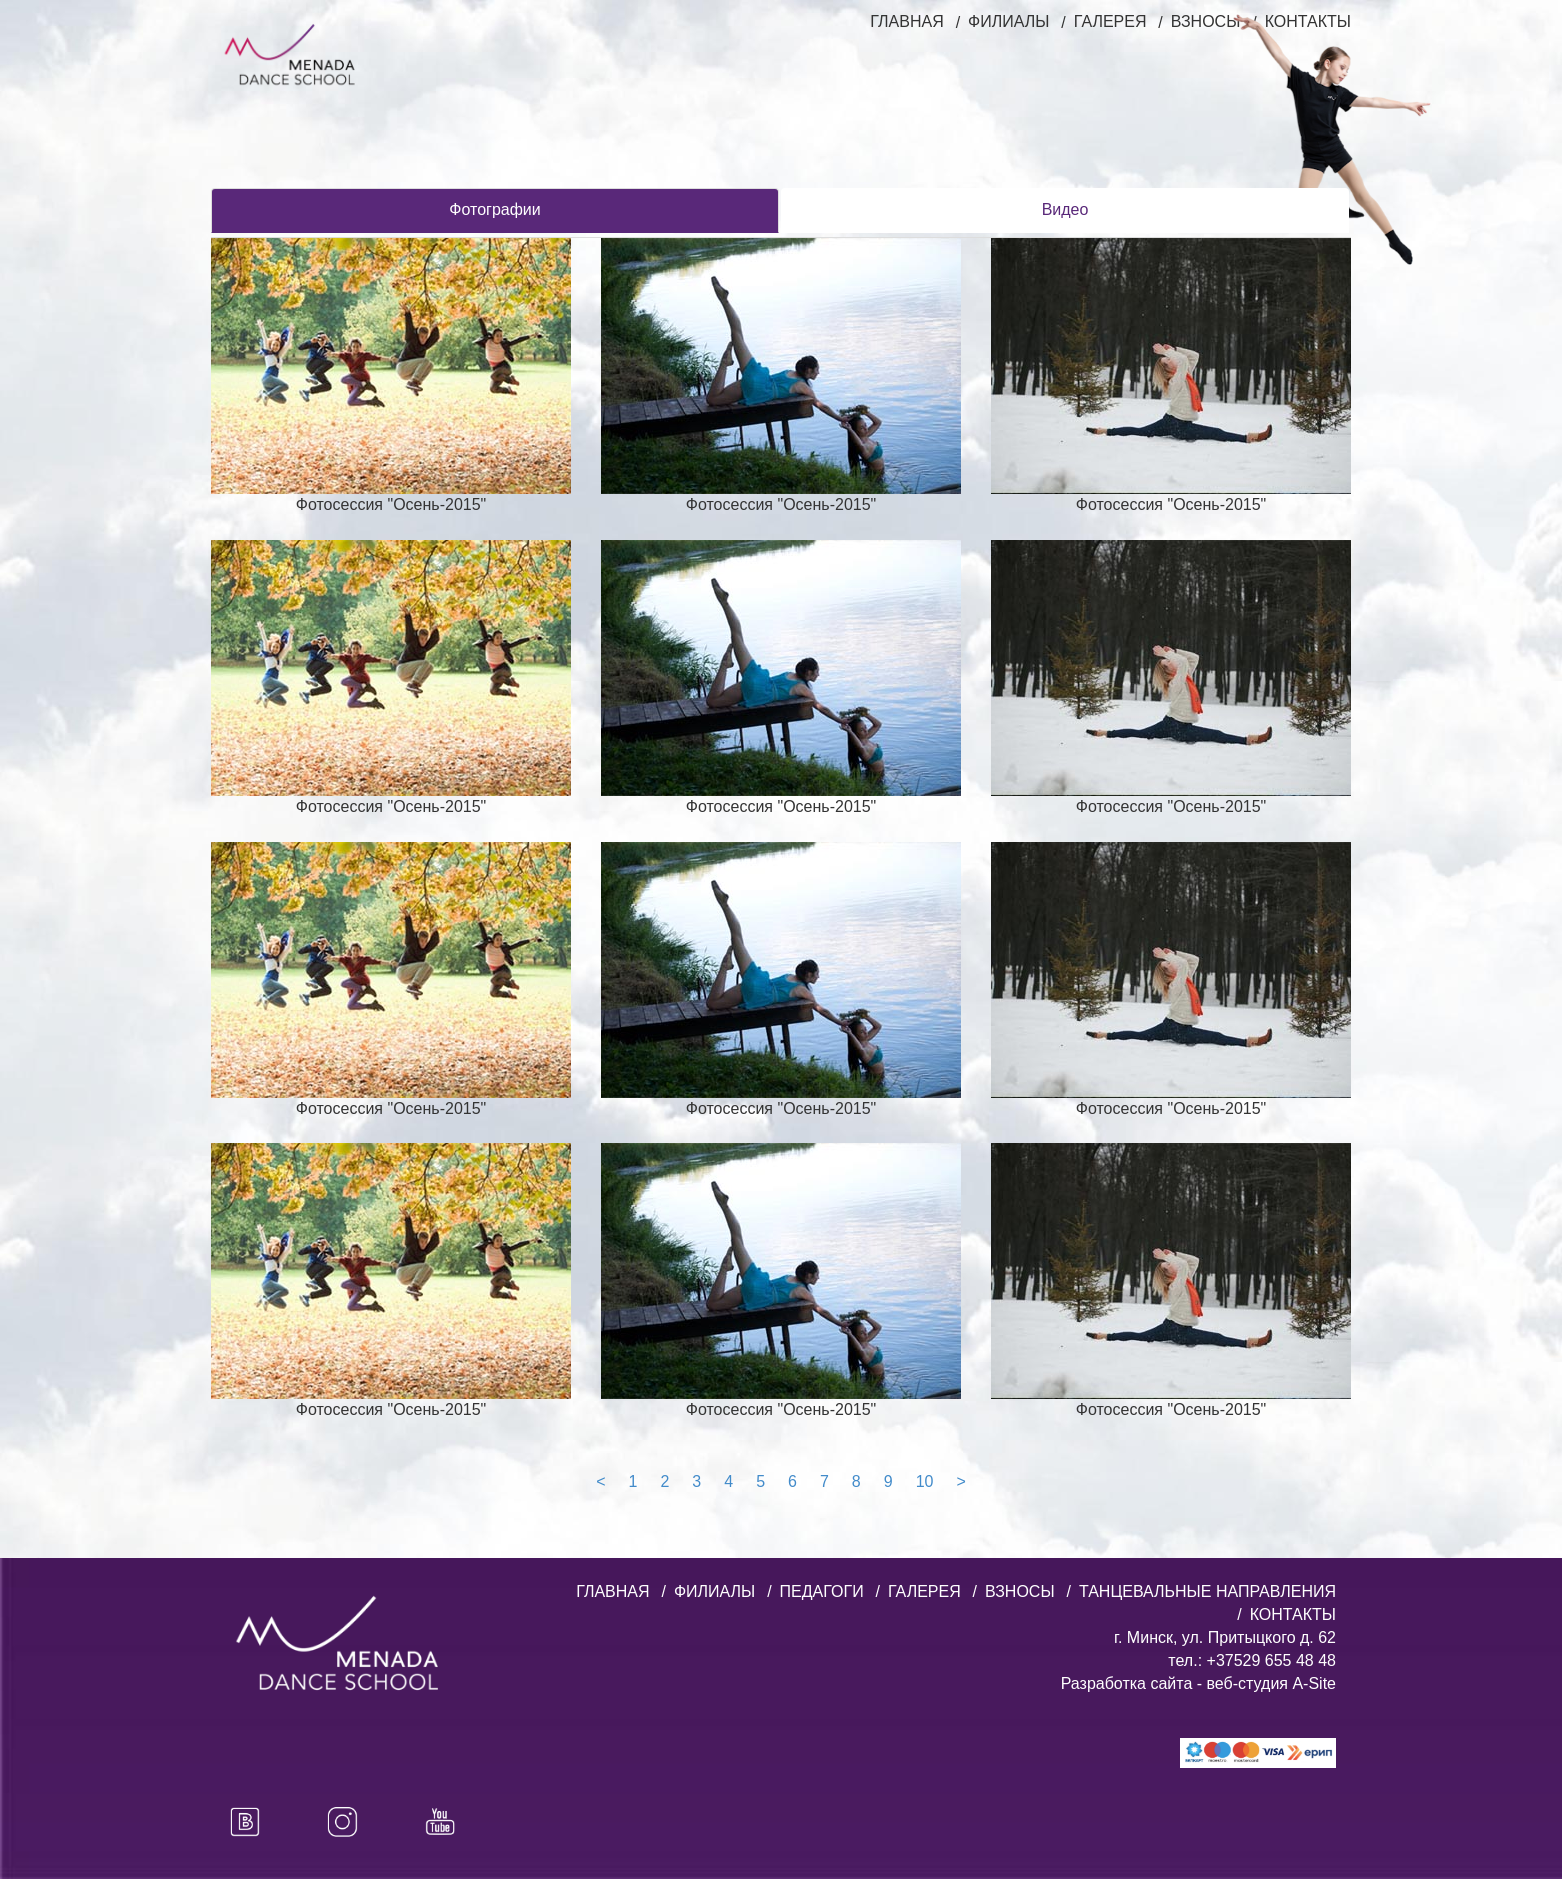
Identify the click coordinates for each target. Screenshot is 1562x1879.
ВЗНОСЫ (1020, 1591)
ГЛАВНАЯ (906, 21)
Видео (1065, 209)
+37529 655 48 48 (1269, 1660)
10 (925, 1481)
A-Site (1314, 1683)
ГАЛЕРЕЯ (1110, 21)
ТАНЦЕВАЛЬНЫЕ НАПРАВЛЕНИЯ (1207, 1591)
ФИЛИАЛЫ (1008, 21)
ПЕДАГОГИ (822, 1591)
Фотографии (494, 209)
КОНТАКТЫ (1293, 1614)
